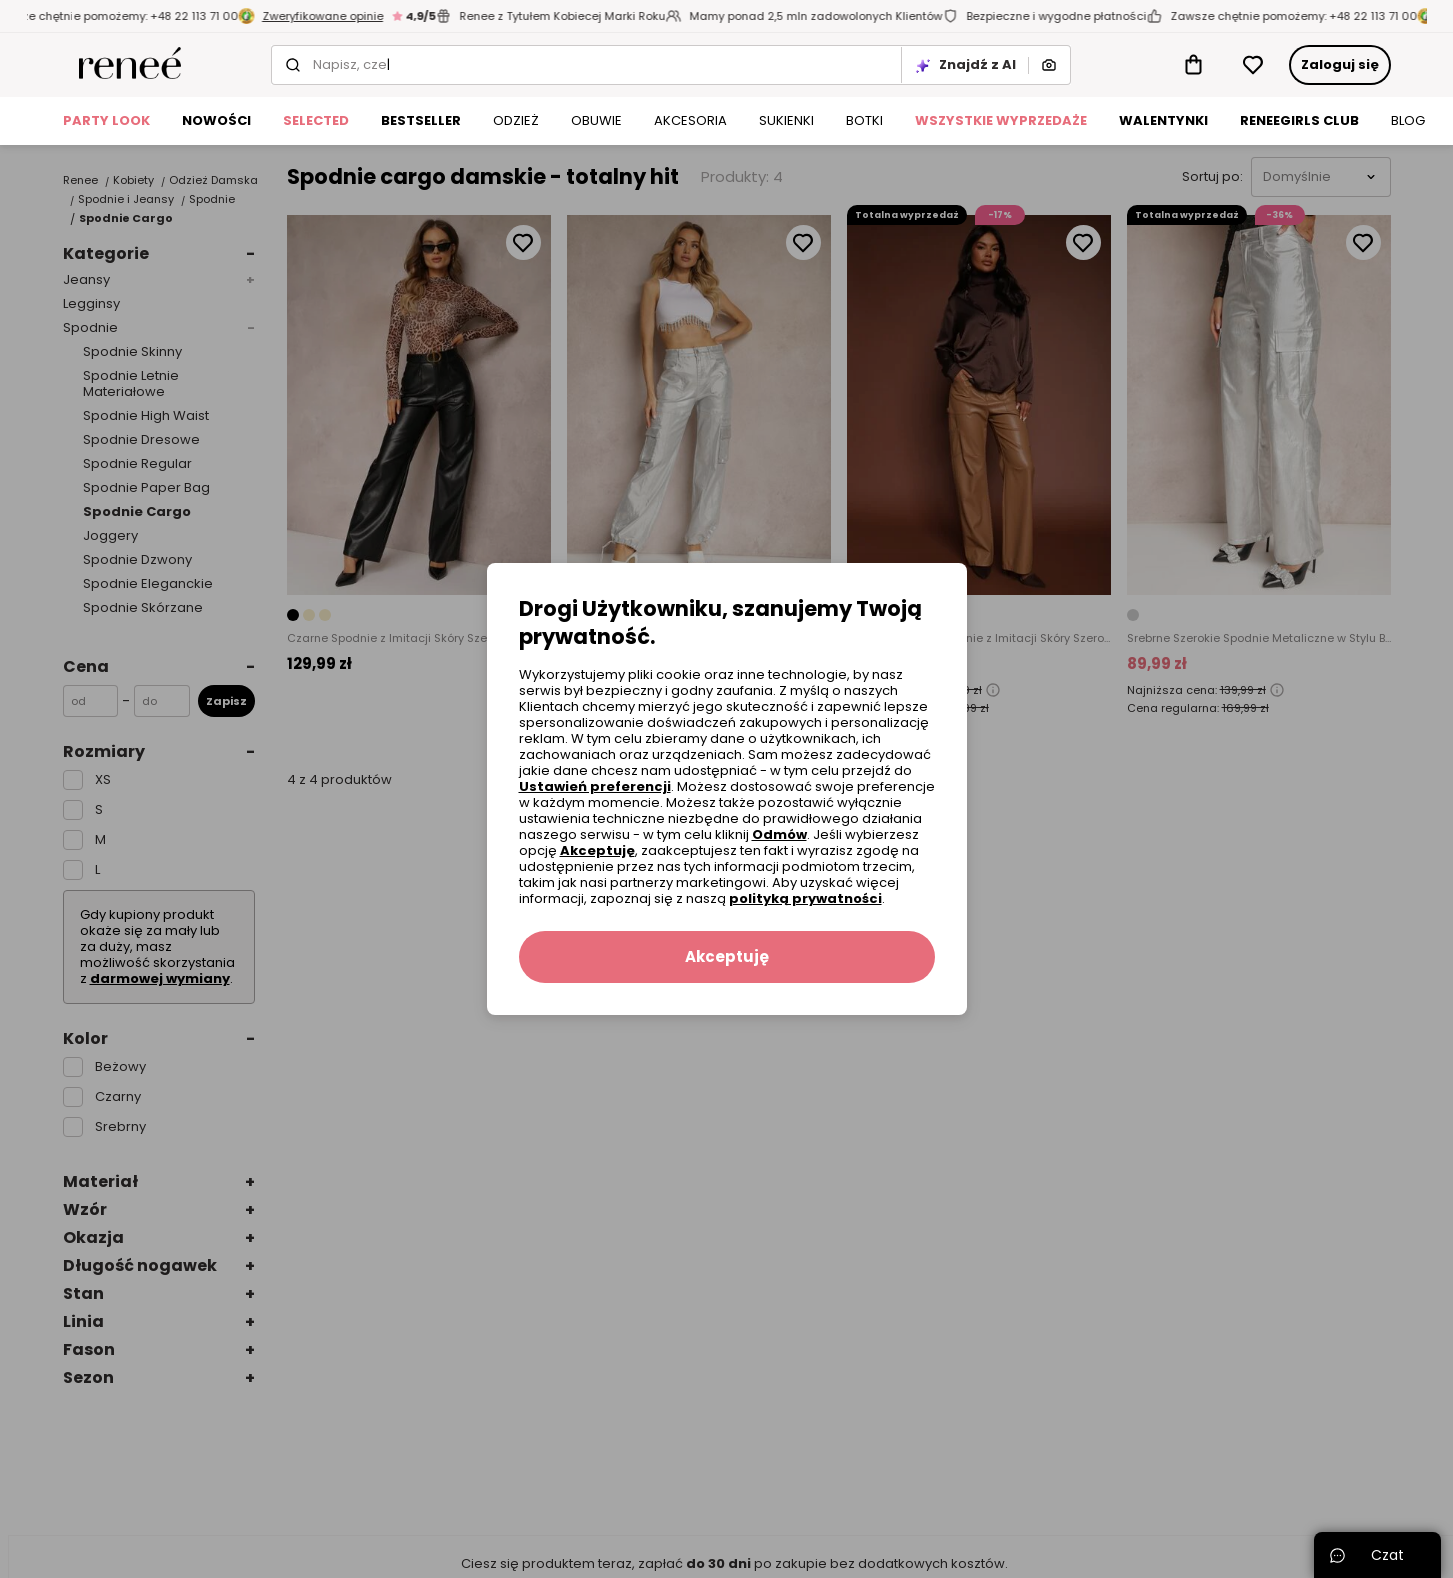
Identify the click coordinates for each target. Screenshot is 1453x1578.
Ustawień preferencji (595, 786)
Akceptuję (597, 850)
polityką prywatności (805, 898)
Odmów (779, 834)
